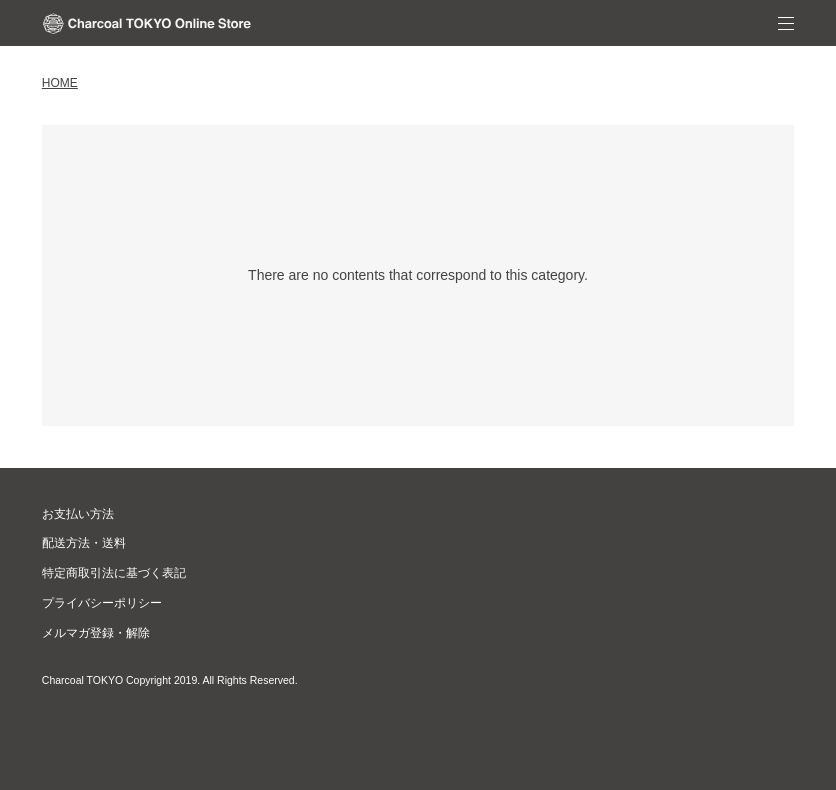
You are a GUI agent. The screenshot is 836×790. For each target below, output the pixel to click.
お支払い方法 (78, 514)
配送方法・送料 (84, 543)
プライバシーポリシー (102, 603)
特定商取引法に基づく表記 (114, 573)
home (60, 83)
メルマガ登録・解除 (96, 633)
